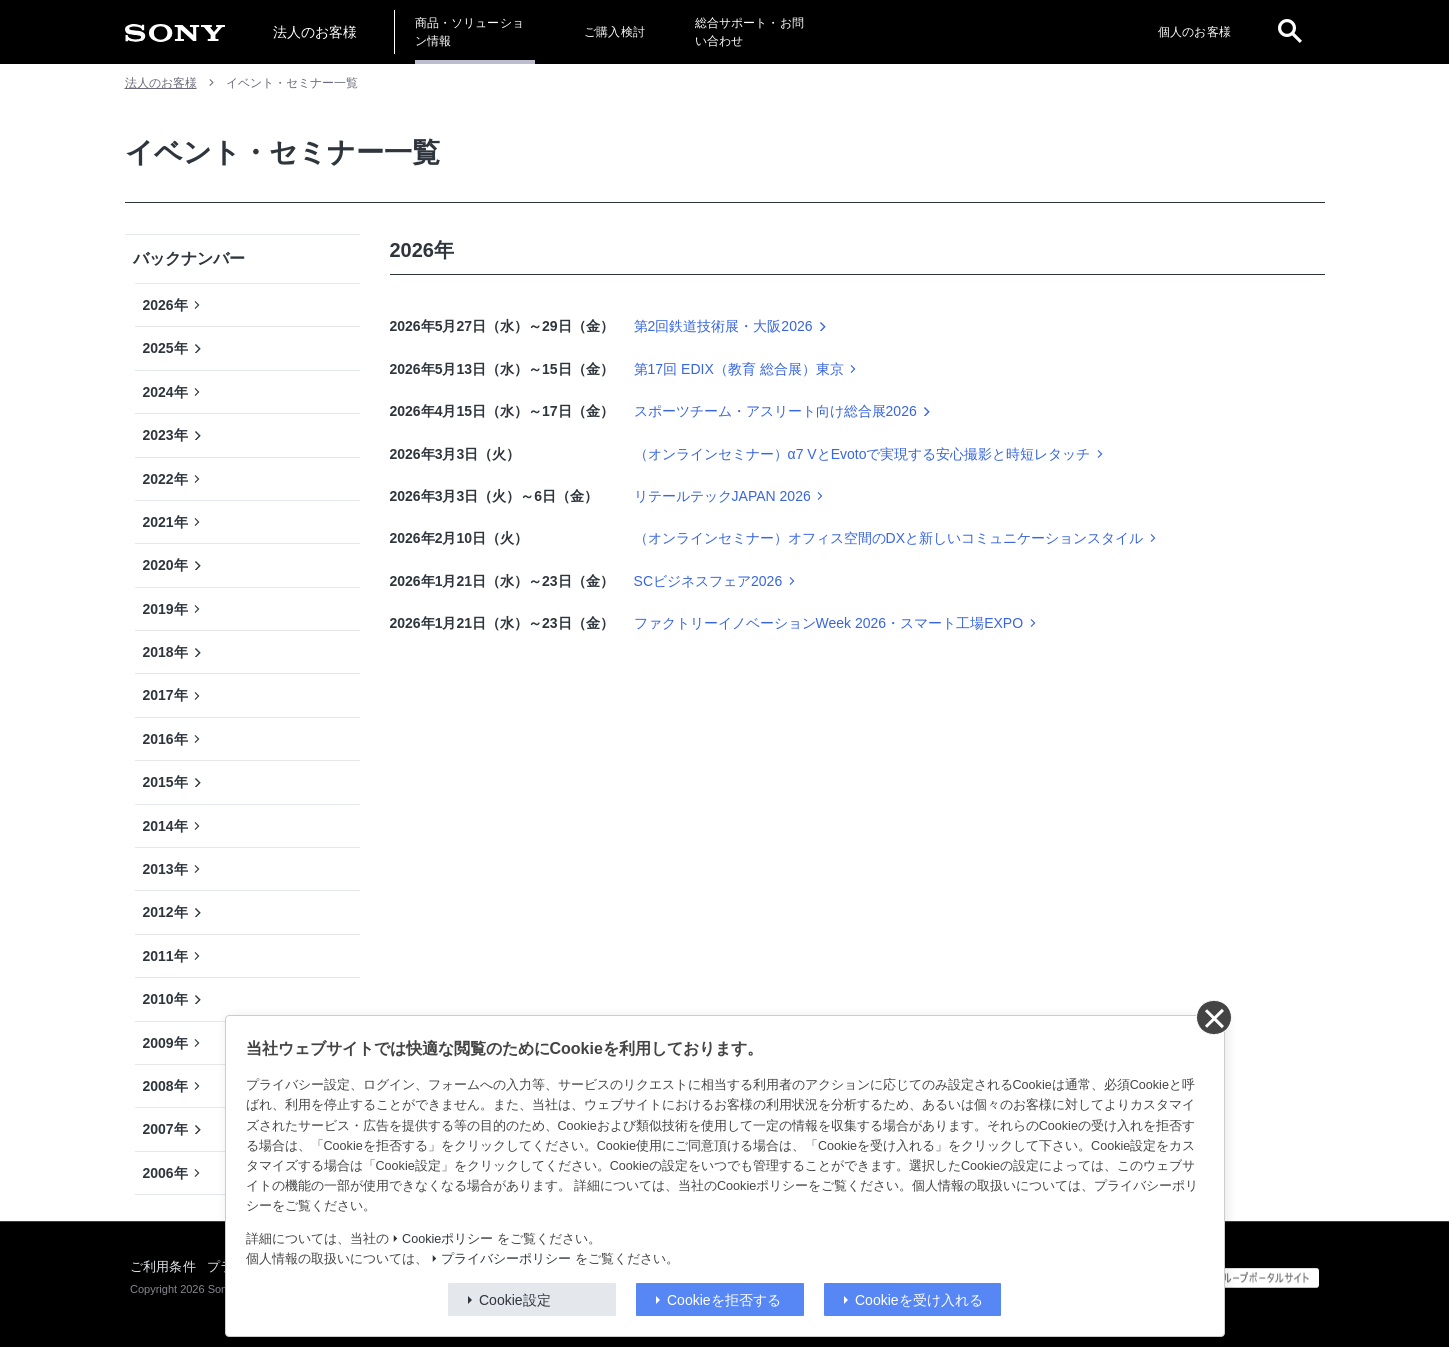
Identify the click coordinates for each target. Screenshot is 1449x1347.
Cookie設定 (515, 1300)
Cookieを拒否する (724, 1300)
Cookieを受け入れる (919, 1300)
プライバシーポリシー (506, 1259)
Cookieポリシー (447, 1239)
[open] (1290, 32)
